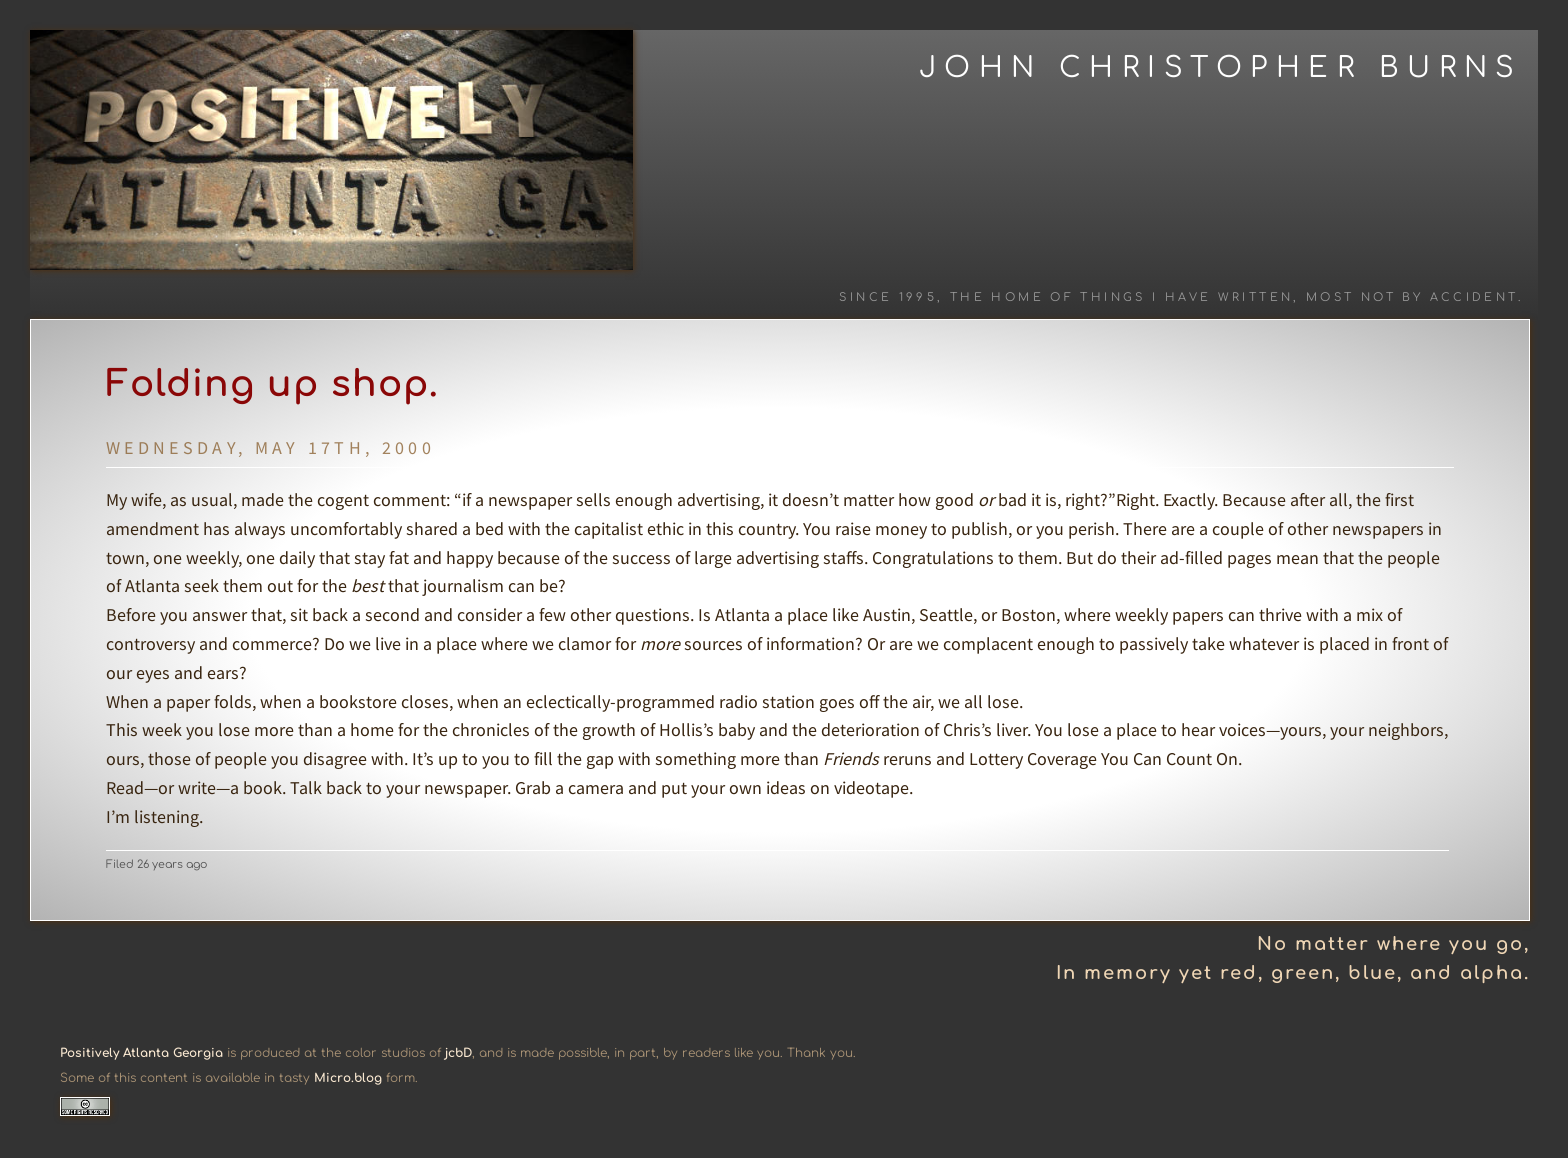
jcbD (458, 1053)
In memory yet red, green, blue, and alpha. (1293, 973)
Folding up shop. (272, 384)
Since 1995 (888, 297)
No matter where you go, (1393, 944)
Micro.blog (348, 1078)
